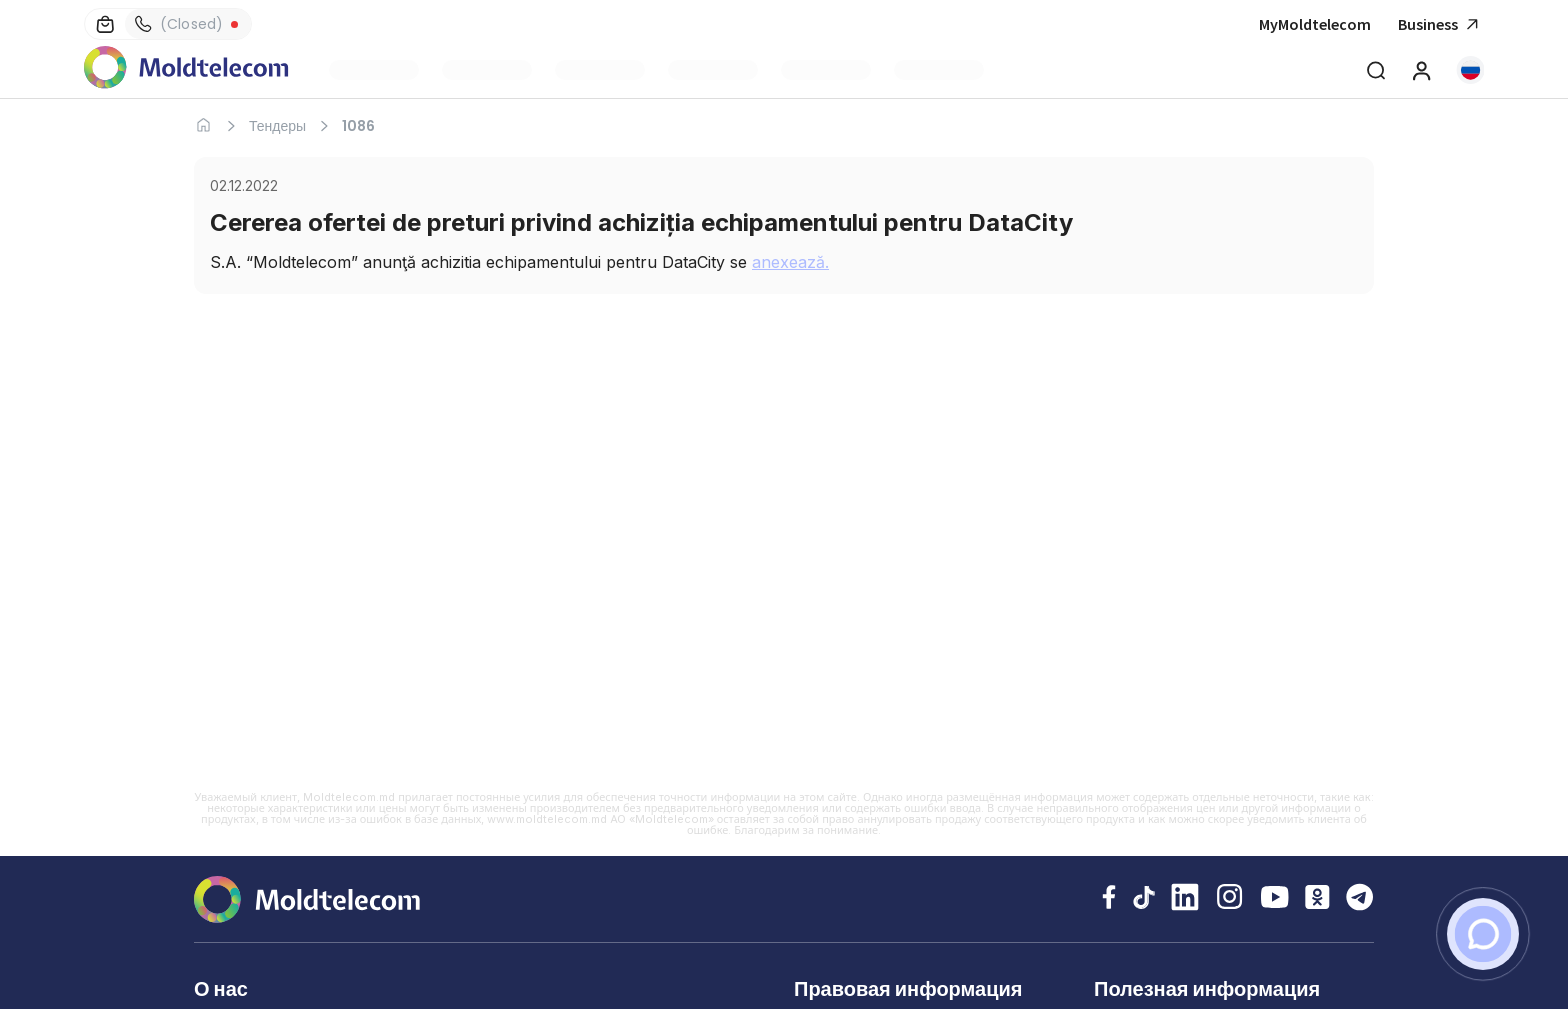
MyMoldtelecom (1315, 24)
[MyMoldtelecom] (1422, 70)
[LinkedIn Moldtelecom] (1185, 899)
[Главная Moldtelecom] (186, 69)
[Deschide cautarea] (1376, 70)
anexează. (790, 262)
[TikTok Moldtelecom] (1143, 899)
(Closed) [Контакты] (179, 24)
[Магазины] (105, 24)
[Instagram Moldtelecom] (1230, 899)
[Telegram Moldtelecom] (1360, 899)
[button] (1470, 70)
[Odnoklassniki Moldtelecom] (1317, 899)
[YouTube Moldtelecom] (1275, 899)
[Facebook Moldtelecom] (1109, 899)
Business (1441, 24)
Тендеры (277, 126)
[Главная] (203, 125)
